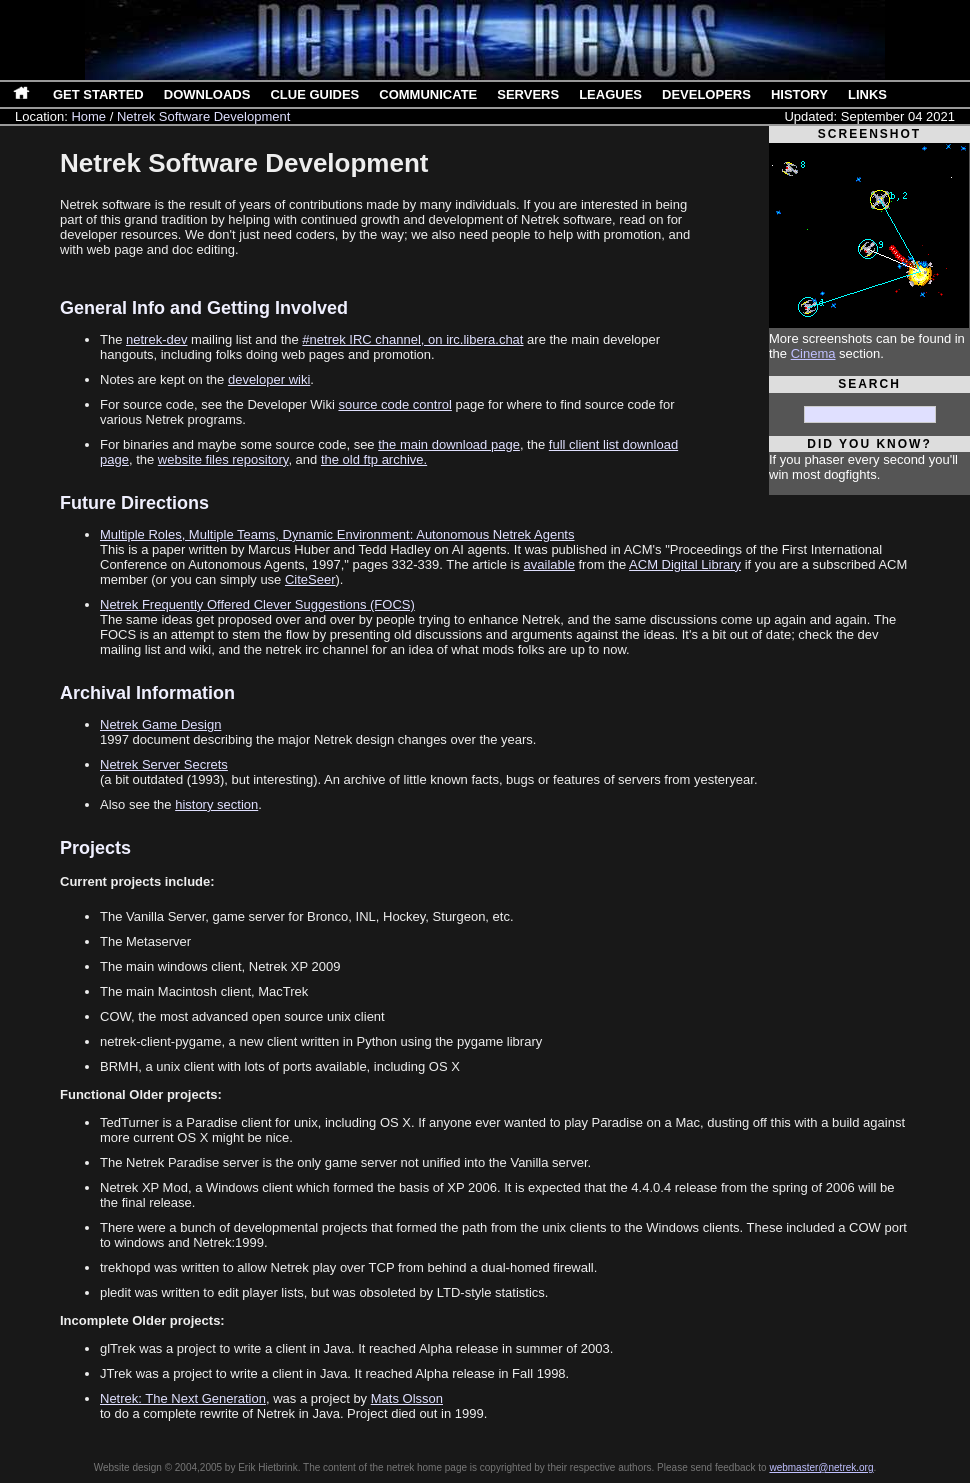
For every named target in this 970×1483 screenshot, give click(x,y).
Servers (528, 94)
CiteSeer (310, 579)
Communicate (428, 94)
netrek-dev (156, 339)
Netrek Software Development (203, 116)
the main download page (449, 444)
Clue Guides (314, 94)
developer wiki (269, 379)
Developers (706, 94)
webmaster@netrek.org (821, 1467)
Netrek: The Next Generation (183, 1398)
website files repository (223, 459)
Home (88, 116)
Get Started (98, 94)
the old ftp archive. (374, 459)
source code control (394, 404)
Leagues (610, 94)
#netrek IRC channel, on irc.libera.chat (412, 339)
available (549, 564)
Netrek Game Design (160, 724)
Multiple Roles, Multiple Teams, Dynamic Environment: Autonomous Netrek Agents (337, 534)
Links (867, 94)
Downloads (207, 94)
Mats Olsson (407, 1398)
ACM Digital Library (685, 564)
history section (216, 804)
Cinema (813, 353)
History (799, 94)
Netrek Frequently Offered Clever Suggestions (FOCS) (257, 604)
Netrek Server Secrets (164, 764)
